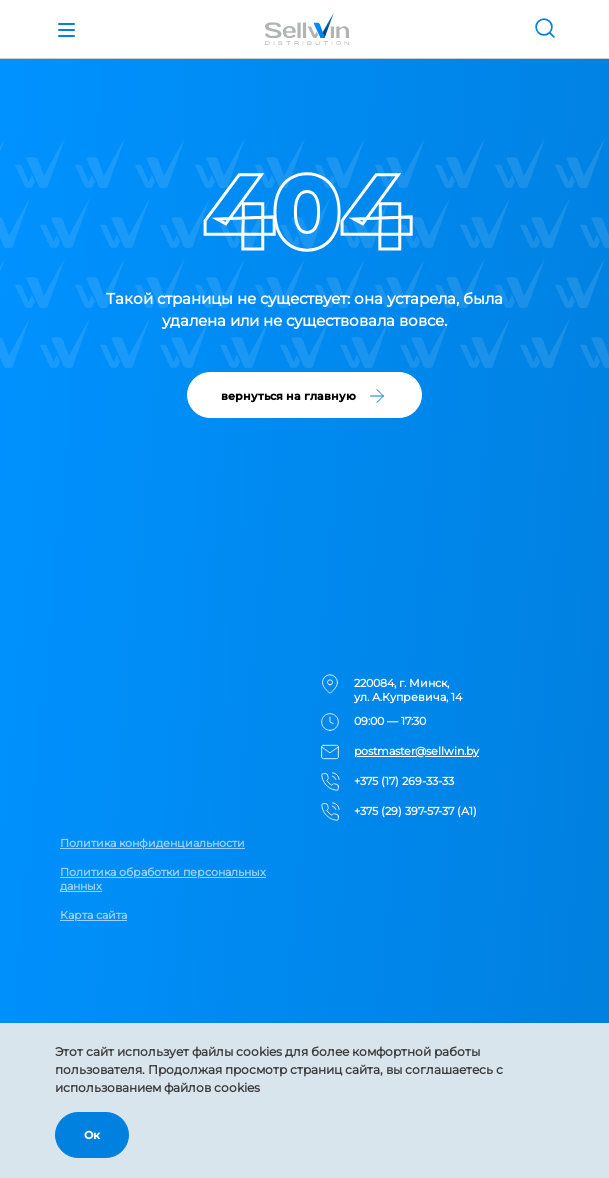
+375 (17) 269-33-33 (404, 781)
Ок (92, 1135)
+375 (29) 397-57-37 (404, 811)
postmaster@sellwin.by (416, 751)
